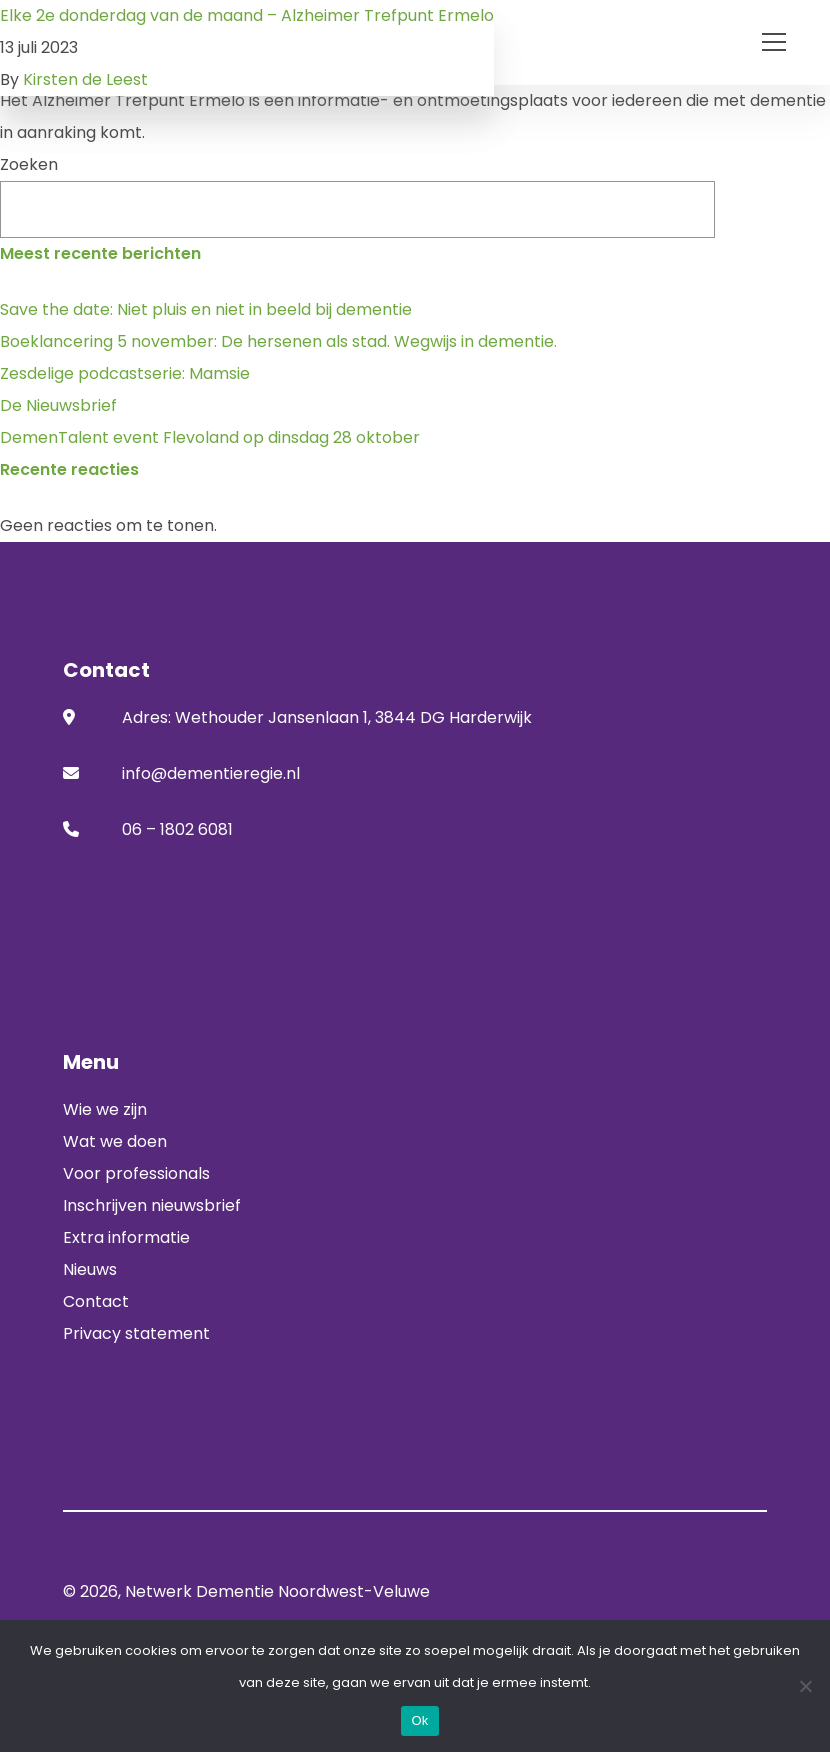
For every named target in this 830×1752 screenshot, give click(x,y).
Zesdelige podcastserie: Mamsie (125, 373)
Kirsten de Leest (85, 79)
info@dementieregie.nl (211, 773)
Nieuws (90, 1269)
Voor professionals (136, 1173)
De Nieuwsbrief (58, 405)
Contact (96, 1301)
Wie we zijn (105, 1109)
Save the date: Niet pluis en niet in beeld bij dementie (206, 309)
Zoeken (29, 164)
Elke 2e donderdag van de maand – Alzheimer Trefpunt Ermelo (247, 15)
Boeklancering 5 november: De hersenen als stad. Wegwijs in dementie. (278, 341)
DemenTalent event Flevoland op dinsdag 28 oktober (210, 437)
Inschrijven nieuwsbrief (152, 1205)
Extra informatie (126, 1237)
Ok (419, 1720)
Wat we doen (115, 1141)
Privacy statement (136, 1333)
